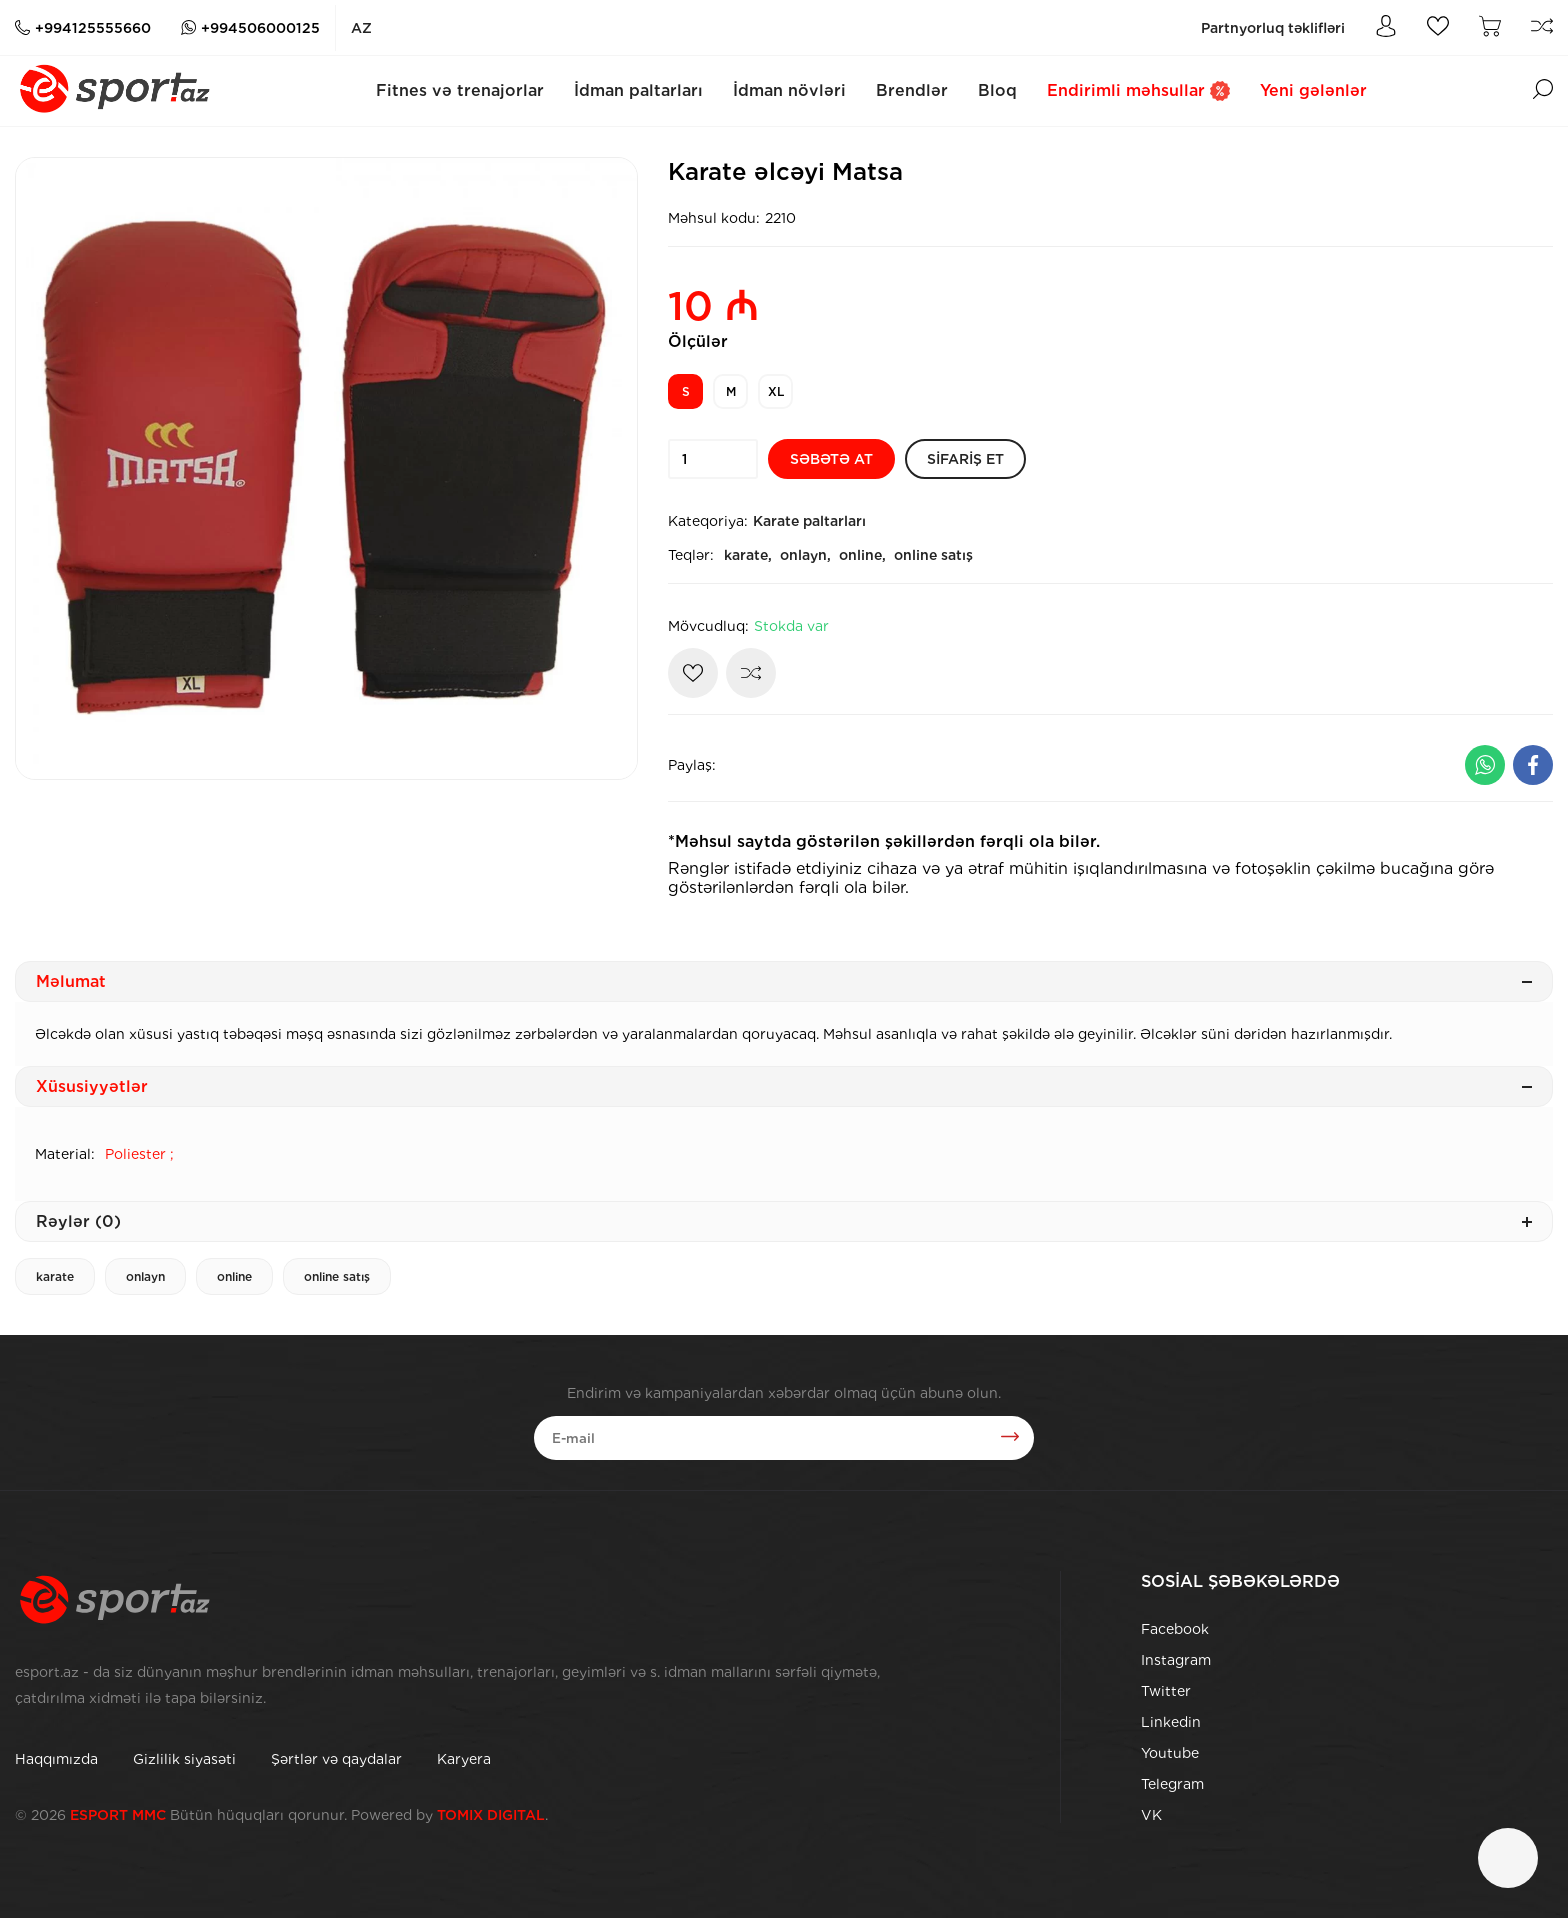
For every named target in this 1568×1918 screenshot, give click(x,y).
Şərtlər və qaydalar (336, 1759)
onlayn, (805, 555)
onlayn (145, 1276)
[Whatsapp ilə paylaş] (1485, 765)
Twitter (1166, 1691)
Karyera (464, 1759)
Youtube (1170, 1753)
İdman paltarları (638, 90)
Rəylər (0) (784, 1221)
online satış (933, 555)
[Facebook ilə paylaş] (1533, 765)
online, (862, 555)
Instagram (1176, 1660)
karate (55, 1276)
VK (1151, 1815)
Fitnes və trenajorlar (460, 90)
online (234, 1276)
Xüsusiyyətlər (784, 1086)
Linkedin (1171, 1722)
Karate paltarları (809, 521)
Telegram (1172, 1784)
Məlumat (784, 981)
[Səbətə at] (831, 459)
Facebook (1175, 1629)
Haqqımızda (56, 1759)
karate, (748, 555)
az (361, 28)
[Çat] (1508, 1858)
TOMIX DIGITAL (491, 1815)
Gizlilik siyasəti (184, 1759)
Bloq (997, 90)
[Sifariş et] (965, 459)
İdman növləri (789, 90)
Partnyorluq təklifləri (1273, 28)
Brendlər (912, 90)
